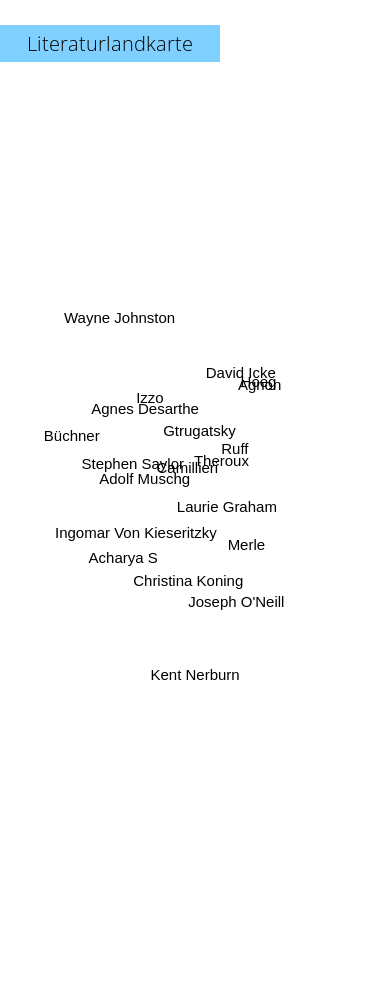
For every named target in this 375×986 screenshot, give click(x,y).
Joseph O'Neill (232, 589)
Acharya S (124, 549)
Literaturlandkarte (110, 43)
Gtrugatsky (199, 426)
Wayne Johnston (124, 329)
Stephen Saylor (138, 464)
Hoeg (251, 391)
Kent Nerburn (195, 662)
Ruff (231, 450)
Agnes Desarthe (148, 412)
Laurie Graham (222, 502)
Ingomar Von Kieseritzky (140, 528)
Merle (249, 546)
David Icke (240, 369)
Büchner (78, 437)
